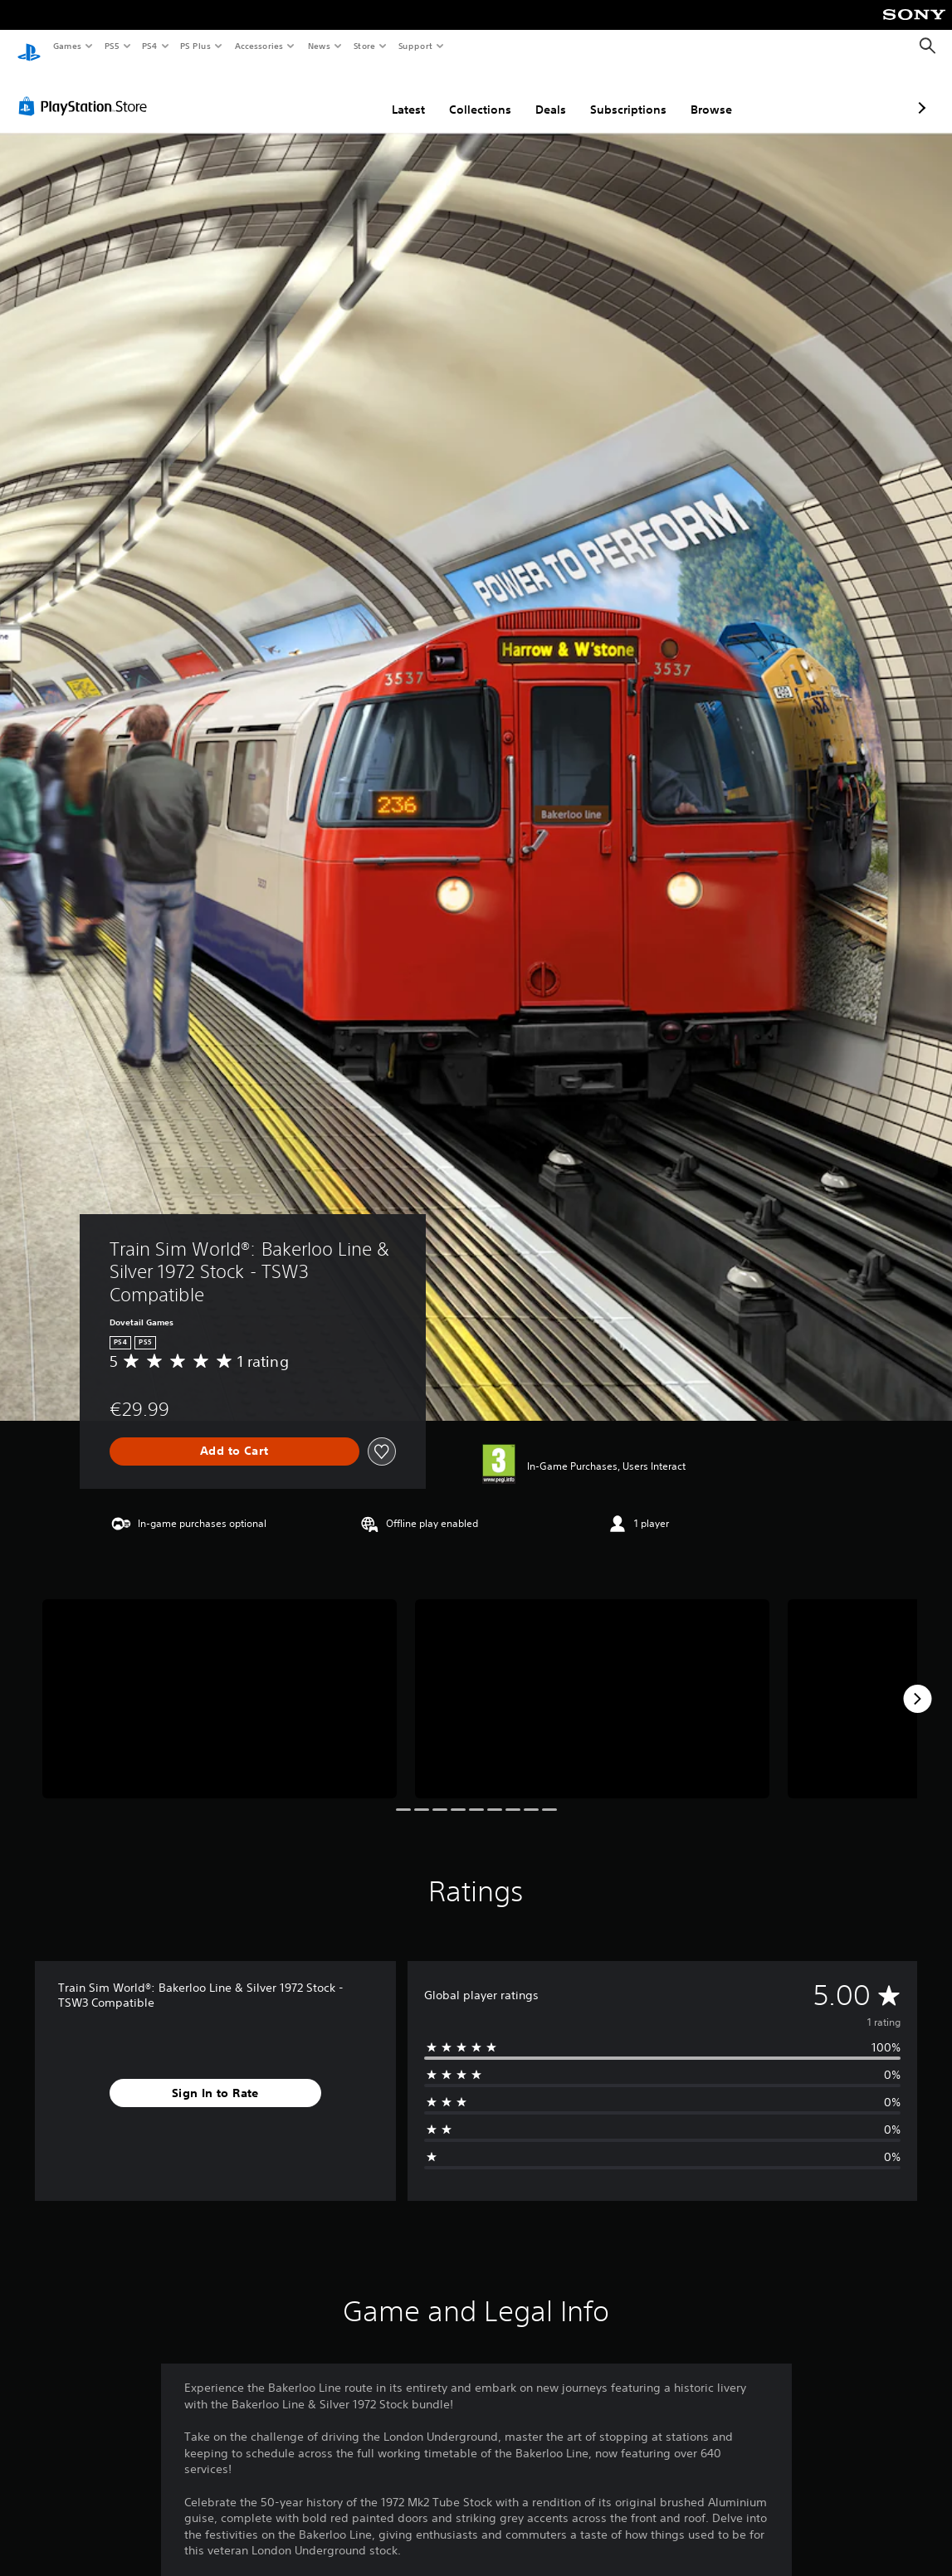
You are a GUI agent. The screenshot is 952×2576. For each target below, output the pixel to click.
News (319, 45)
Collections (392, 93)
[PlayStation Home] (29, 46)
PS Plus (196, 45)
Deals (462, 93)
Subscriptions (540, 93)
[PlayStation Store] (86, 90)
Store (364, 45)
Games (66, 45)
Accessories (258, 45)
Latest (320, 93)
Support (415, 45)
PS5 (112, 45)
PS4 (149, 45)
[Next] (917, 1683)
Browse (623, 93)
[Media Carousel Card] (219, 1683)
